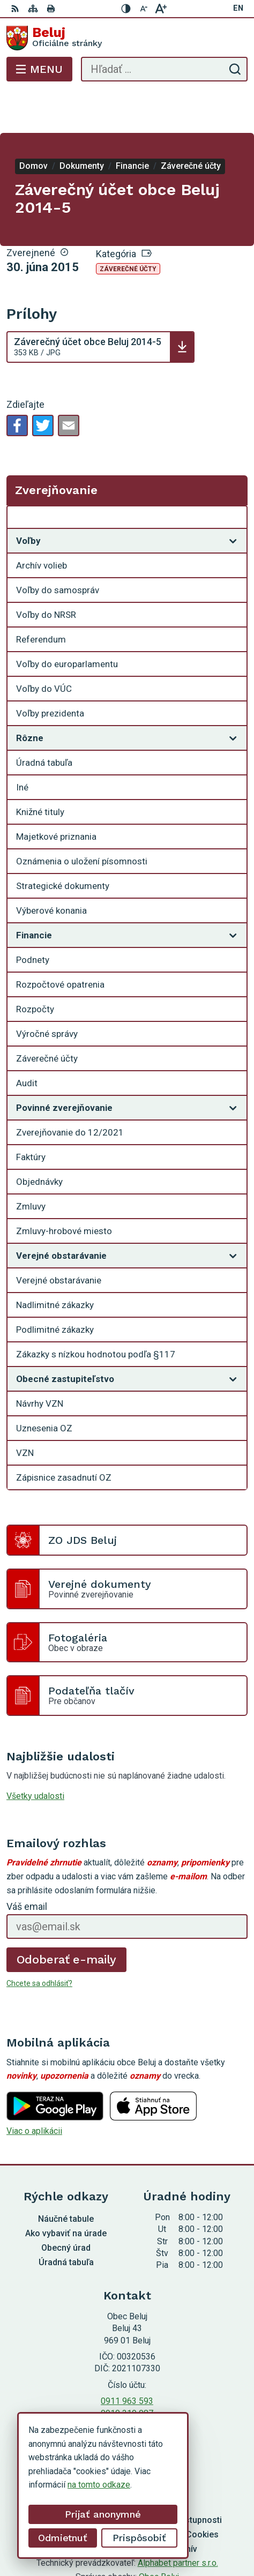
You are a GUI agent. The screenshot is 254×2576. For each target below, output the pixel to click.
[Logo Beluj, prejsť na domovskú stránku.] (127, 38)
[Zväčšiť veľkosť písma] (160, 8)
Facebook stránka (127, 2394)
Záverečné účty (128, 226)
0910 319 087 (127, 2370)
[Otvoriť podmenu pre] (233, 497)
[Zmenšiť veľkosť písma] (143, 8)
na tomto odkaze (99, 2485)
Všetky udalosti (35, 1753)
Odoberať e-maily (67, 1916)
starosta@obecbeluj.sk (127, 2382)
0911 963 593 (127, 2358)
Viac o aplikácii (34, 2088)
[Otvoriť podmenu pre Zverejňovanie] (233, 477)
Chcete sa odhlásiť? (39, 1940)
